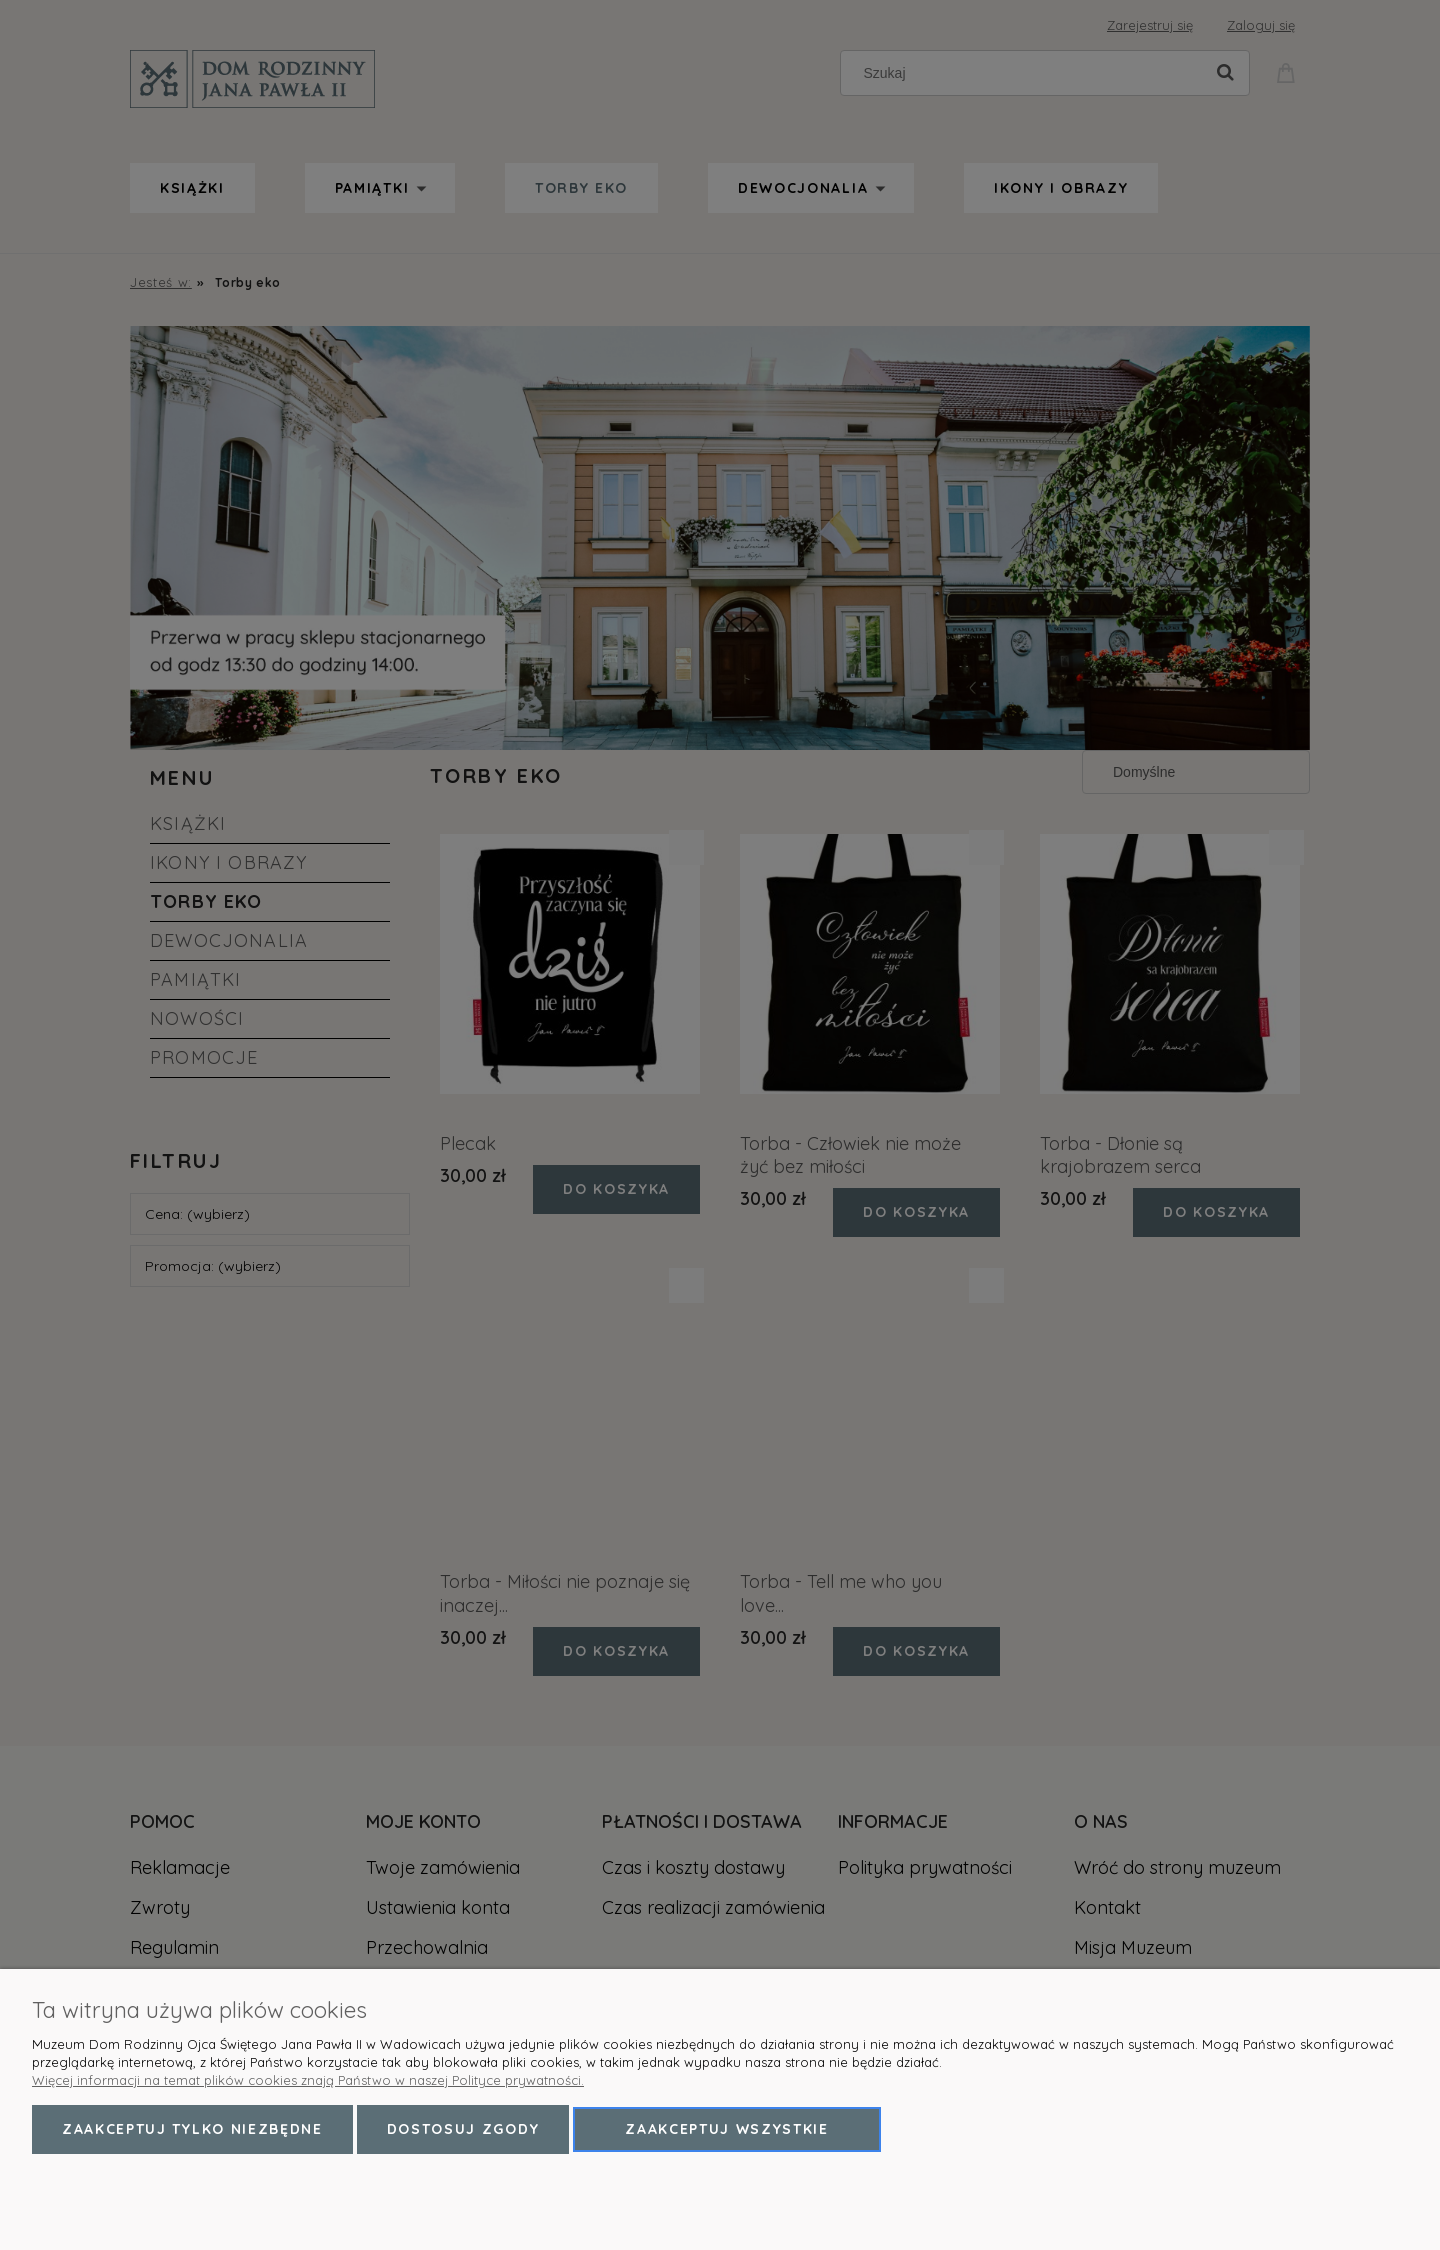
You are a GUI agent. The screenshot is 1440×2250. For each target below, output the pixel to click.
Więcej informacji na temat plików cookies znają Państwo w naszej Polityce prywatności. (308, 2080)
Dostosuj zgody (463, 2129)
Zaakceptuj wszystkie (727, 2129)
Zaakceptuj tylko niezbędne (192, 2129)
